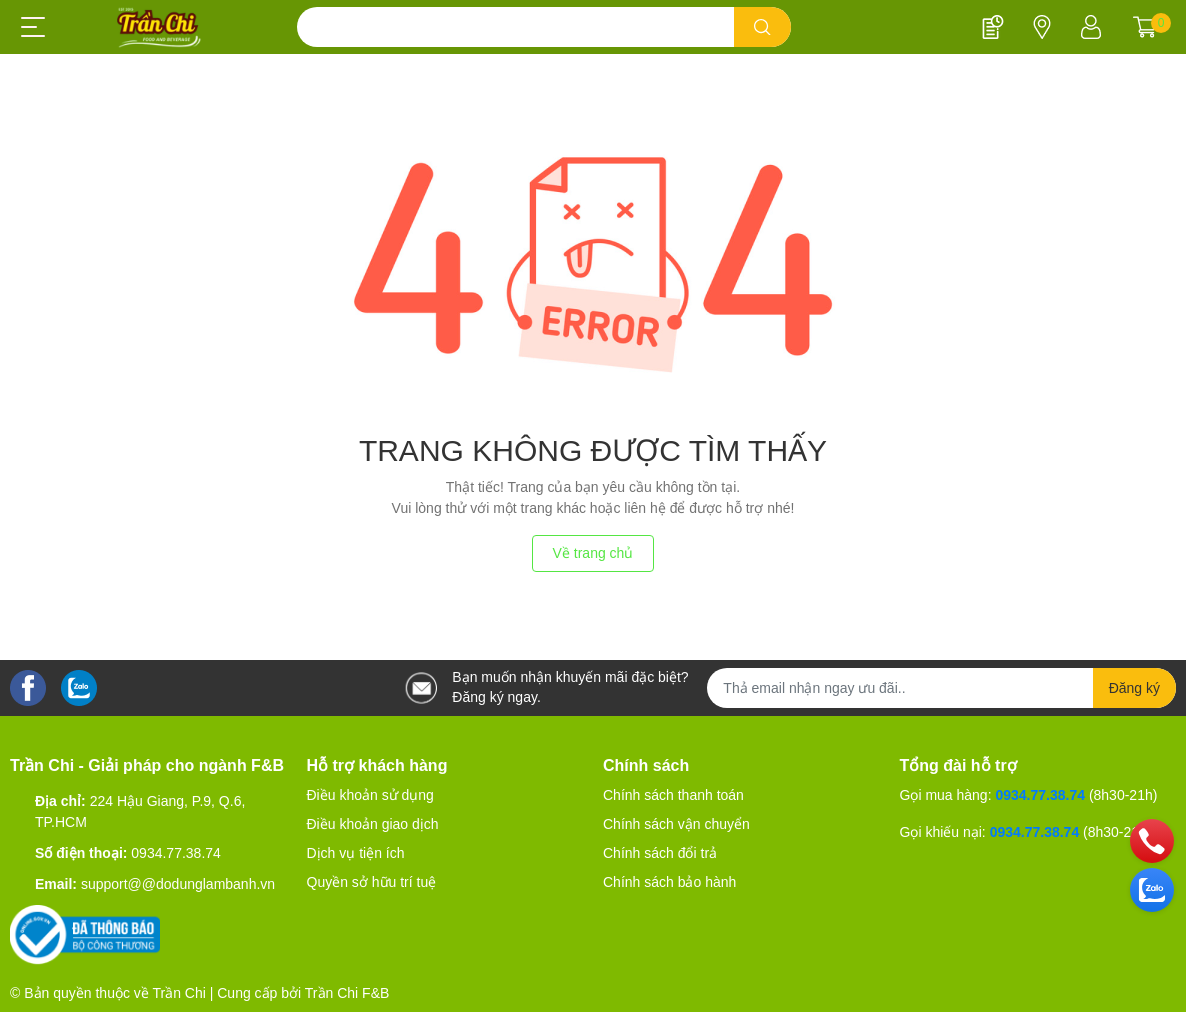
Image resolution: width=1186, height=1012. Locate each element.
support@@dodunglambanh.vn (178, 884)
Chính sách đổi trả (660, 853)
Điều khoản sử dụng (370, 795)
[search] (762, 27)
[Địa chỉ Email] (941, 688)
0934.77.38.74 (176, 853)
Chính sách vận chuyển (676, 824)
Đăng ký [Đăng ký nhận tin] (1134, 688)
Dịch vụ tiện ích (356, 853)
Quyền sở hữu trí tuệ (372, 882)
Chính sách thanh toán (673, 795)
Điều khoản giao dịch (373, 824)
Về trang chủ (593, 553)
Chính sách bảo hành (669, 882)
